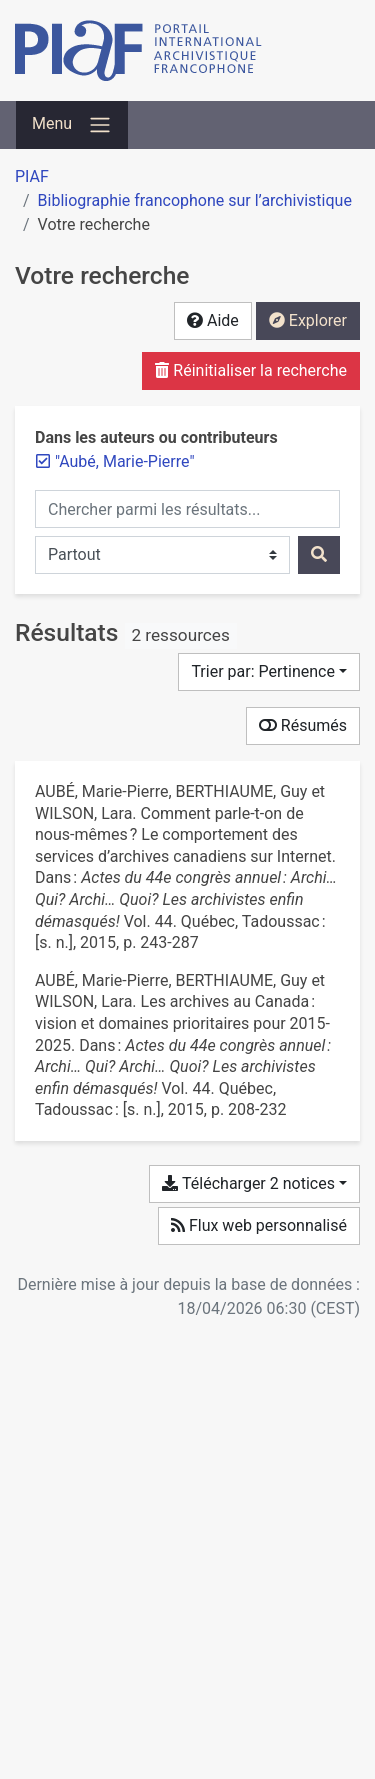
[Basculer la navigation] (72, 125)
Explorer (308, 320)
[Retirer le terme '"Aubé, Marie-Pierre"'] (125, 461)
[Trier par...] (269, 672)
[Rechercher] (319, 555)
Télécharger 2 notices (248, 1183)
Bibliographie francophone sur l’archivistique (195, 200)
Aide (213, 320)
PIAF (32, 176)
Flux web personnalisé (259, 1225)
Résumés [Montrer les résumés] (303, 725)
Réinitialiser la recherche (251, 370)
